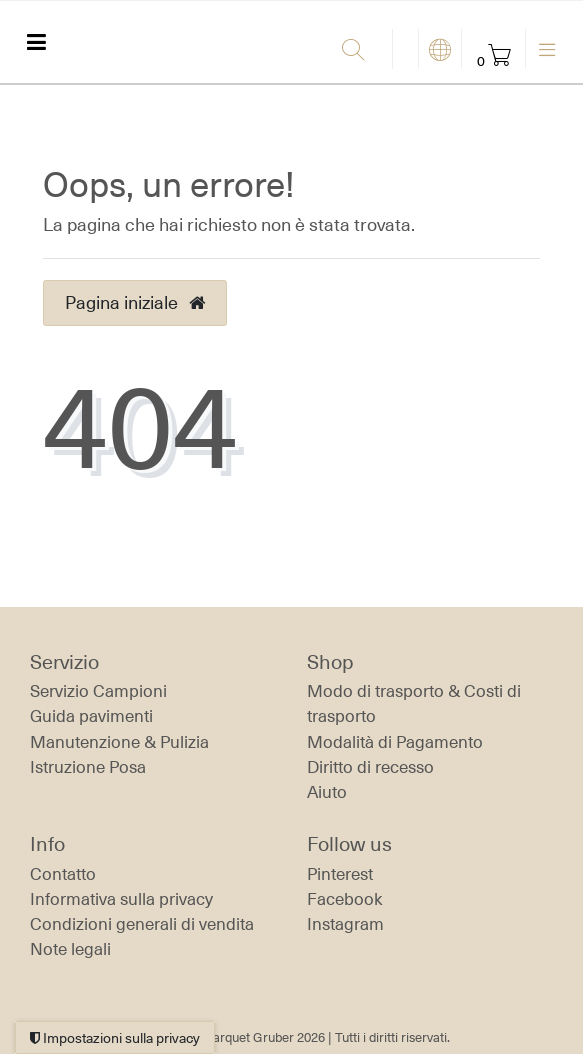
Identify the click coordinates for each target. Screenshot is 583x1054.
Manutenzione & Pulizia (119, 742)
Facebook (345, 899)
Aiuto (327, 792)
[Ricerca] (362, 51)
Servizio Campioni (98, 691)
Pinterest (340, 874)
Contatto (63, 874)
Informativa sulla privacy (121, 899)
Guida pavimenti (91, 716)
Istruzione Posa (88, 767)
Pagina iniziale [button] (135, 302)
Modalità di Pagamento (395, 742)
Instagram (345, 924)
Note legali (70, 949)
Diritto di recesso (370, 767)
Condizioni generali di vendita (142, 924)
